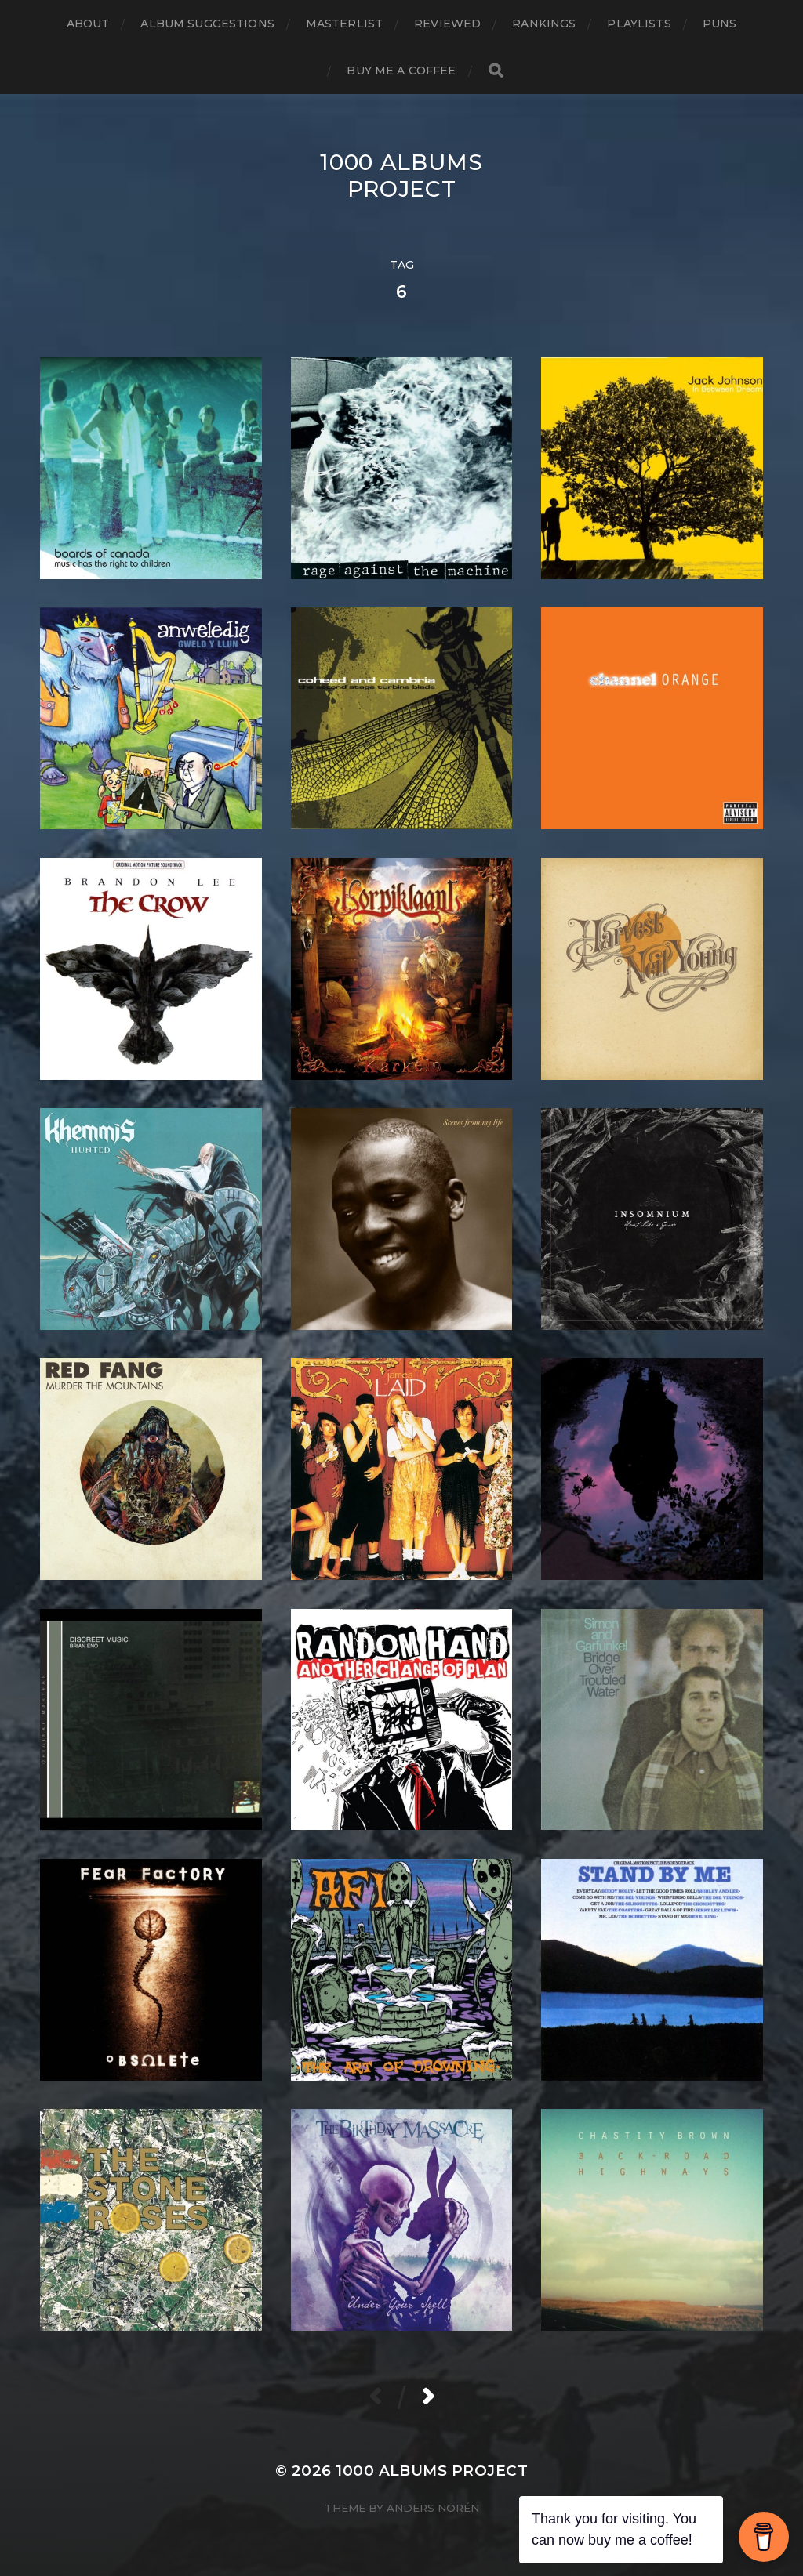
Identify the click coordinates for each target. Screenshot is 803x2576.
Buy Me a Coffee (401, 70)
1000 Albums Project (401, 175)
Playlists (638, 23)
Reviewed (447, 23)
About (88, 23)
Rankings (544, 23)
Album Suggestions (207, 23)
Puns (720, 23)
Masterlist (344, 23)
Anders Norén (433, 2508)
